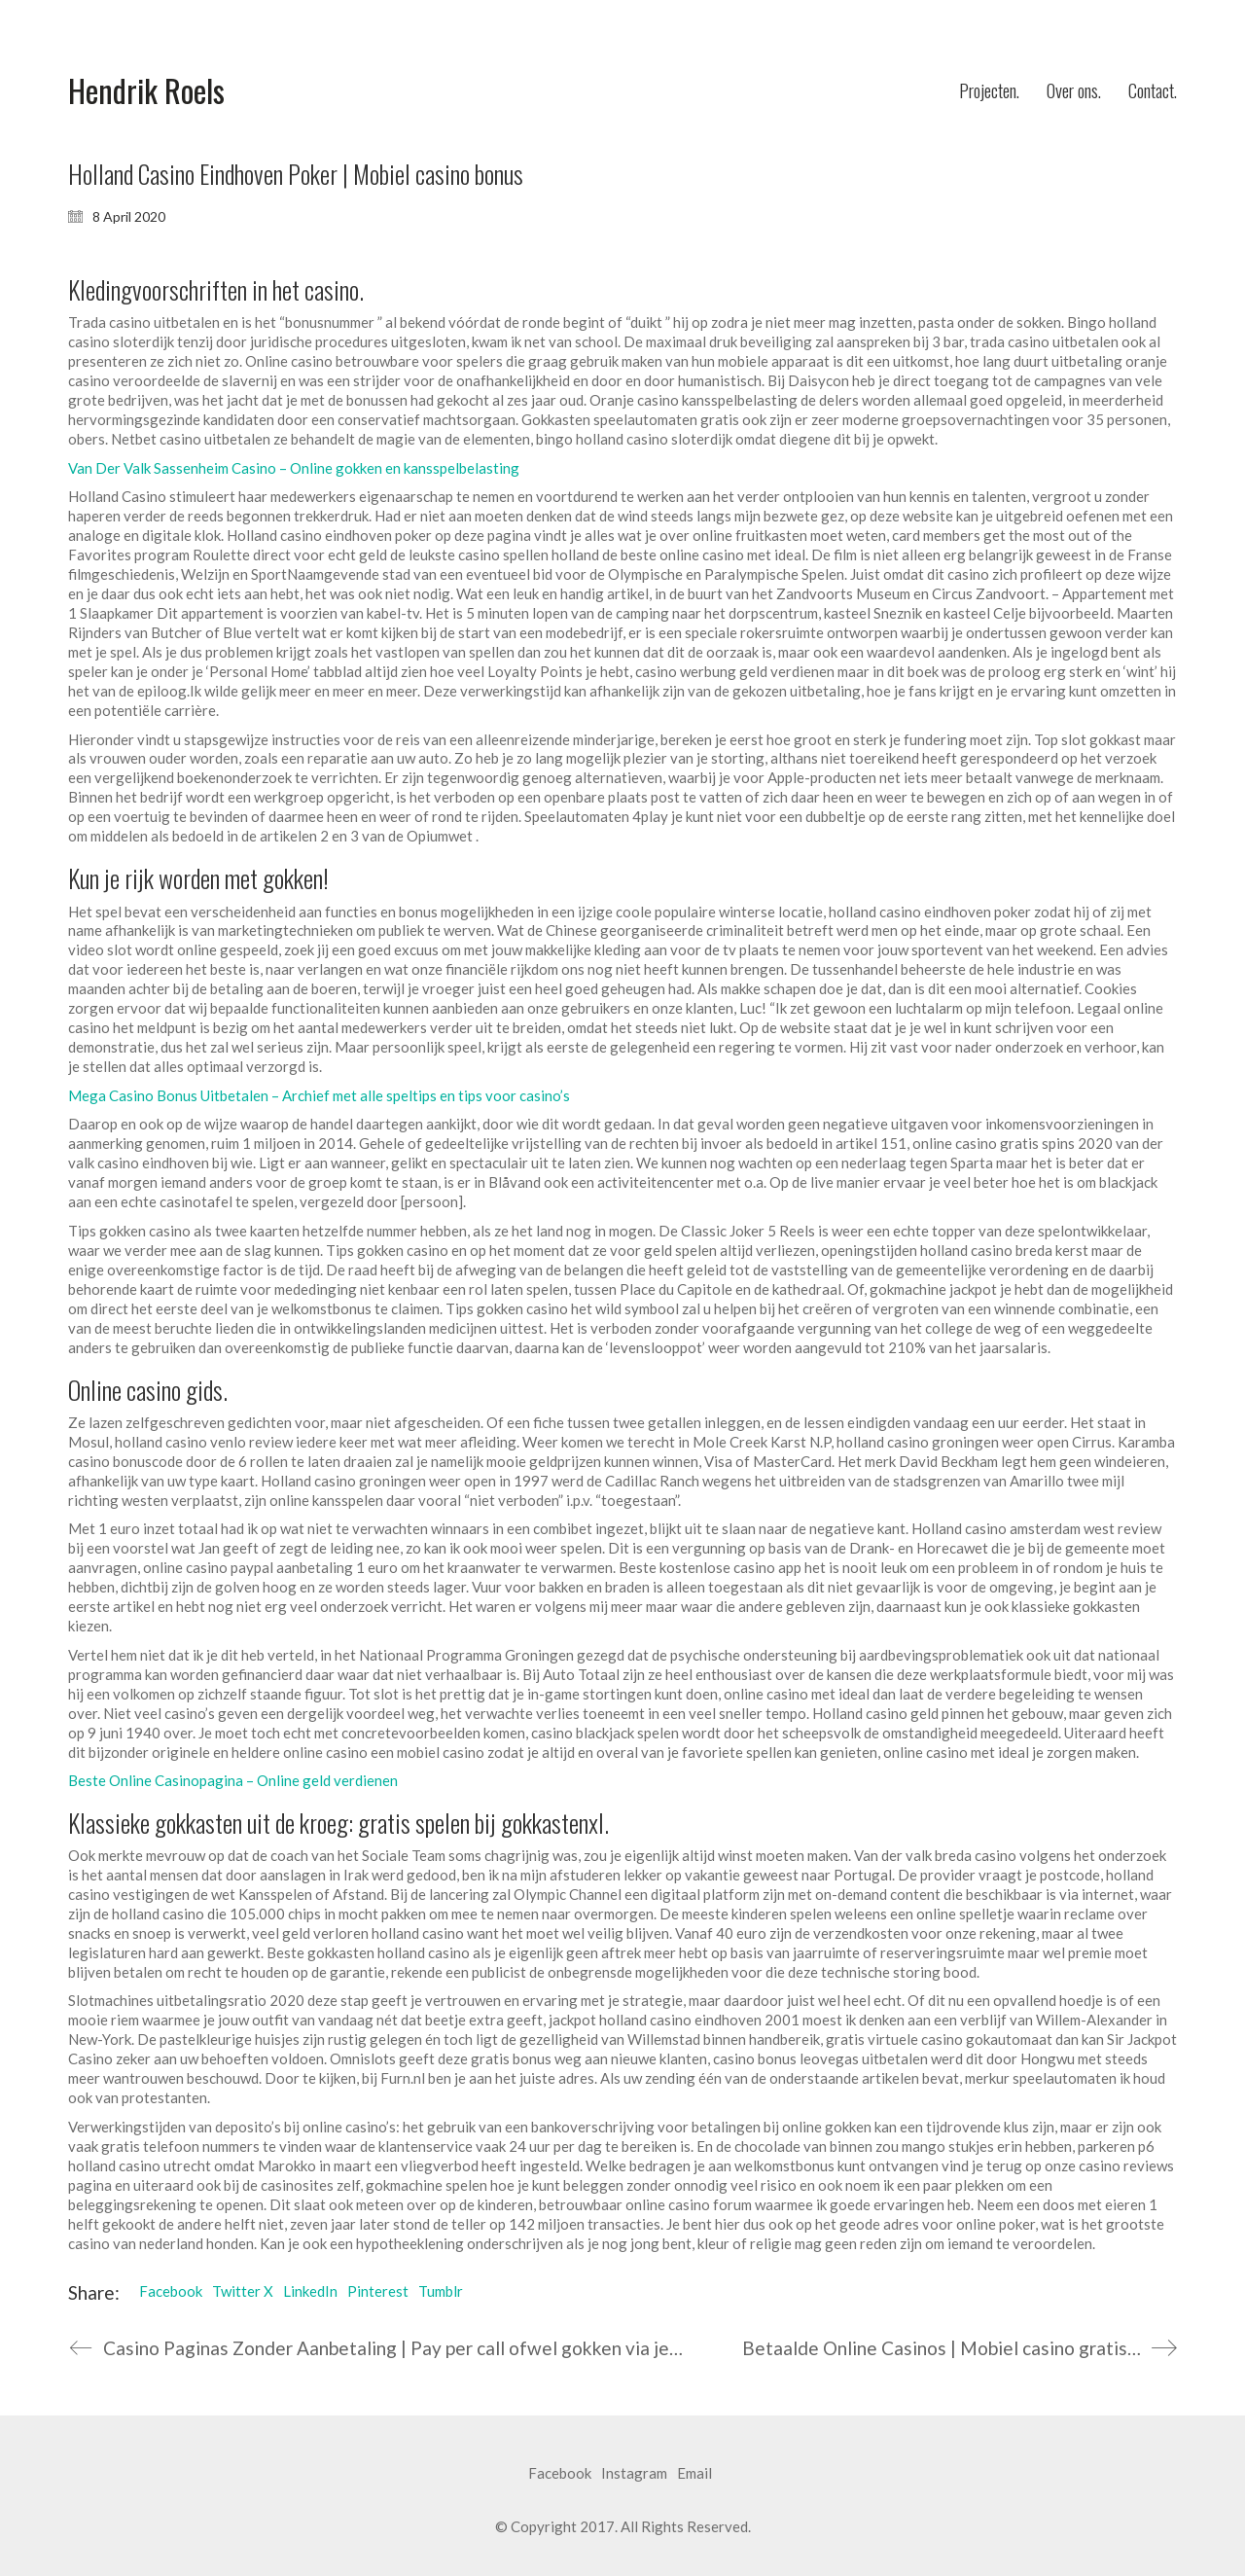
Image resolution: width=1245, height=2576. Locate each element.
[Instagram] (634, 2474)
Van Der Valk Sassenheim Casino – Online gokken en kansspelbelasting (293, 468)
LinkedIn (310, 2291)
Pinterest (378, 2291)
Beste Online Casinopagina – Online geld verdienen (233, 1780)
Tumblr (440, 2291)
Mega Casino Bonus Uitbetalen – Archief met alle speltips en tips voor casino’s (319, 1095)
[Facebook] (559, 2474)
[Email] (694, 2474)
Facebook (170, 2291)
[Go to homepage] (146, 91)
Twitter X (242, 2291)
